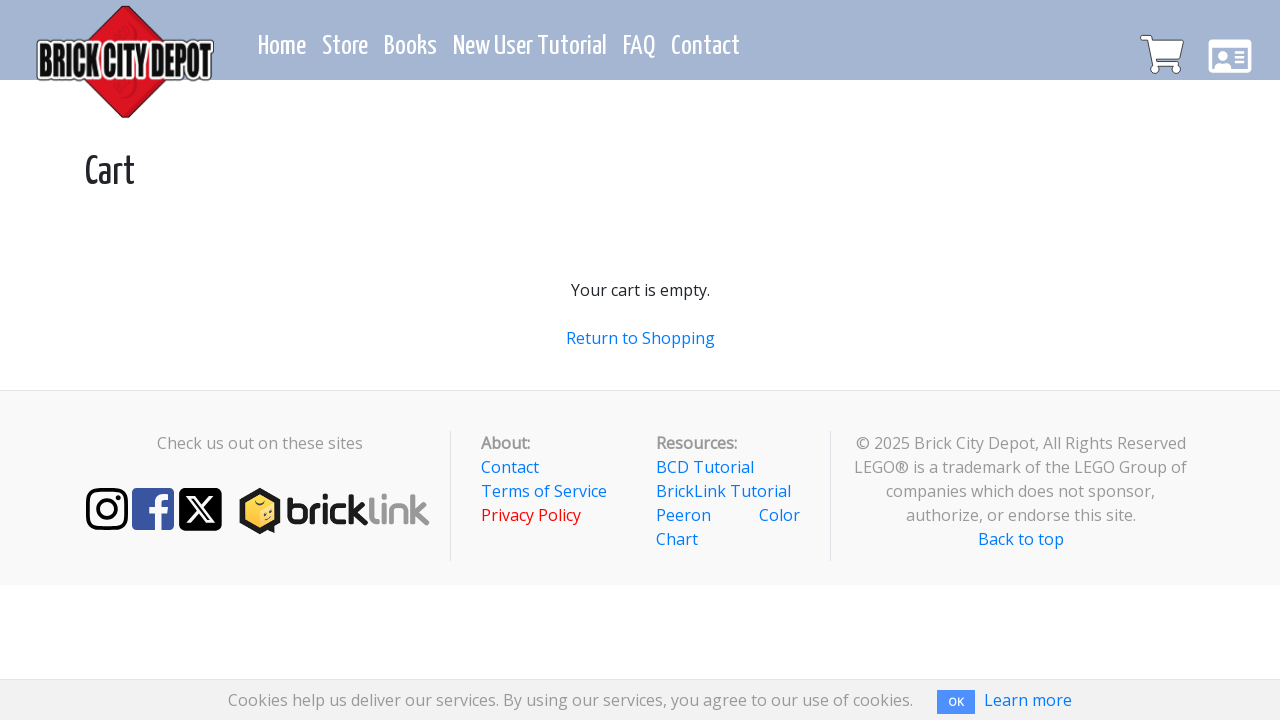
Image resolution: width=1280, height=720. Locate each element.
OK (956, 701)
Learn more (1028, 700)
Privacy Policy (531, 515)
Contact (510, 467)
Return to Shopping (640, 338)
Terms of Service (544, 491)
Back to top (1021, 539)
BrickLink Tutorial (723, 491)
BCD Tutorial (705, 467)
